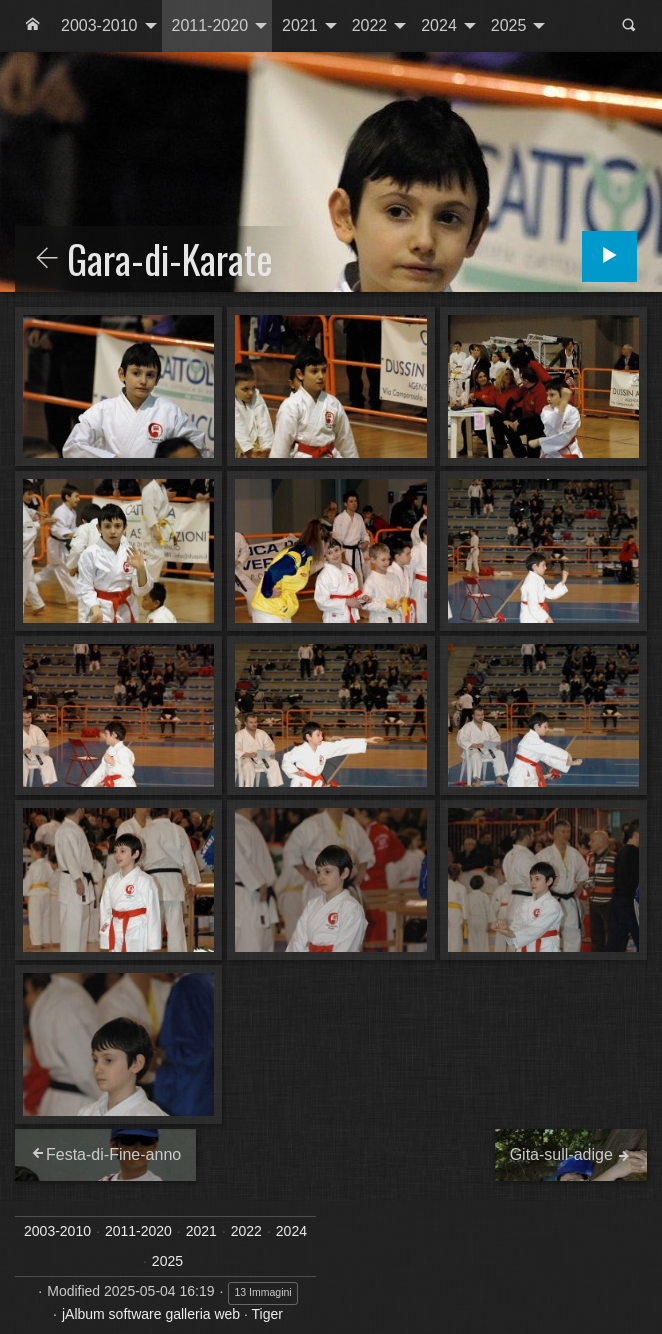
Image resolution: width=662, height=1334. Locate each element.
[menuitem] (33, 26)
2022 (370, 25)
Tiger (267, 1314)
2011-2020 (210, 25)
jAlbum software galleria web (151, 1314)
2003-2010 (99, 25)
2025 (509, 25)
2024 (439, 25)
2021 (300, 25)
